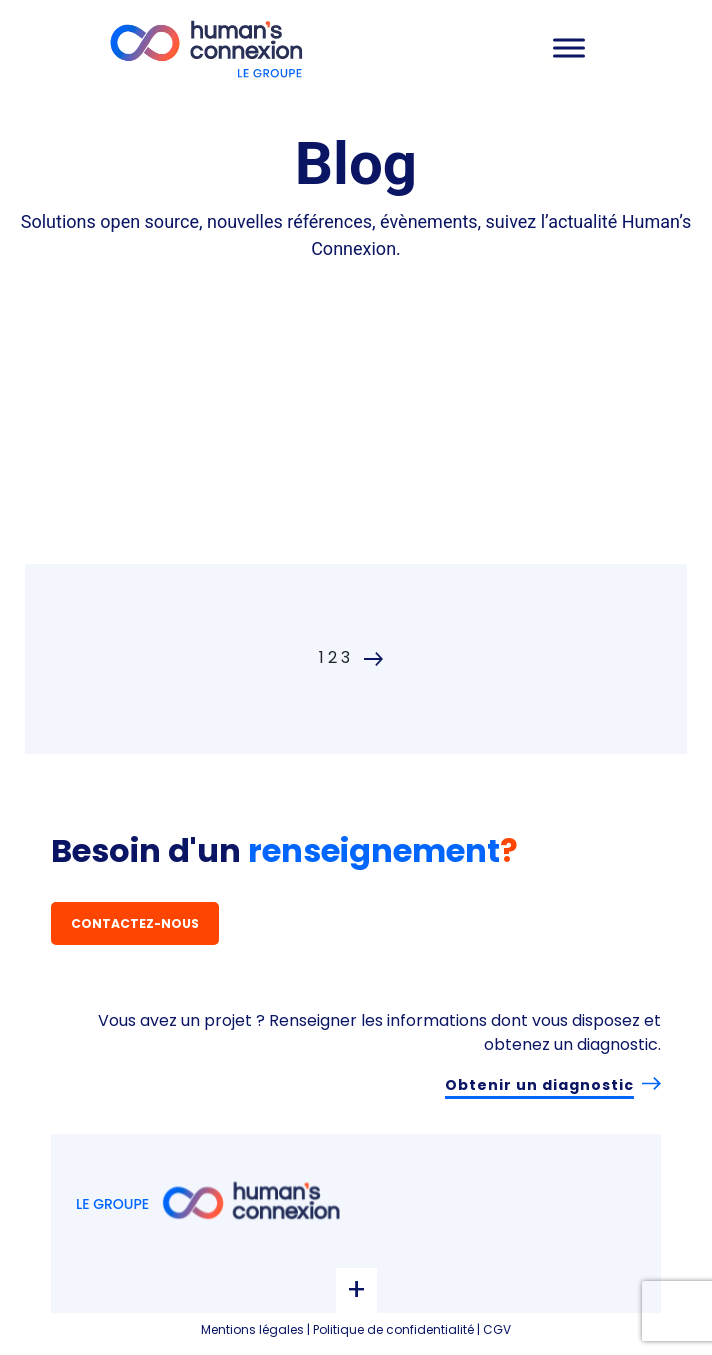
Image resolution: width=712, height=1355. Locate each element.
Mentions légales (252, 1329)
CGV (497, 1329)
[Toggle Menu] (569, 47)
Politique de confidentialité (393, 1329)
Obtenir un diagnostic (539, 1085)
